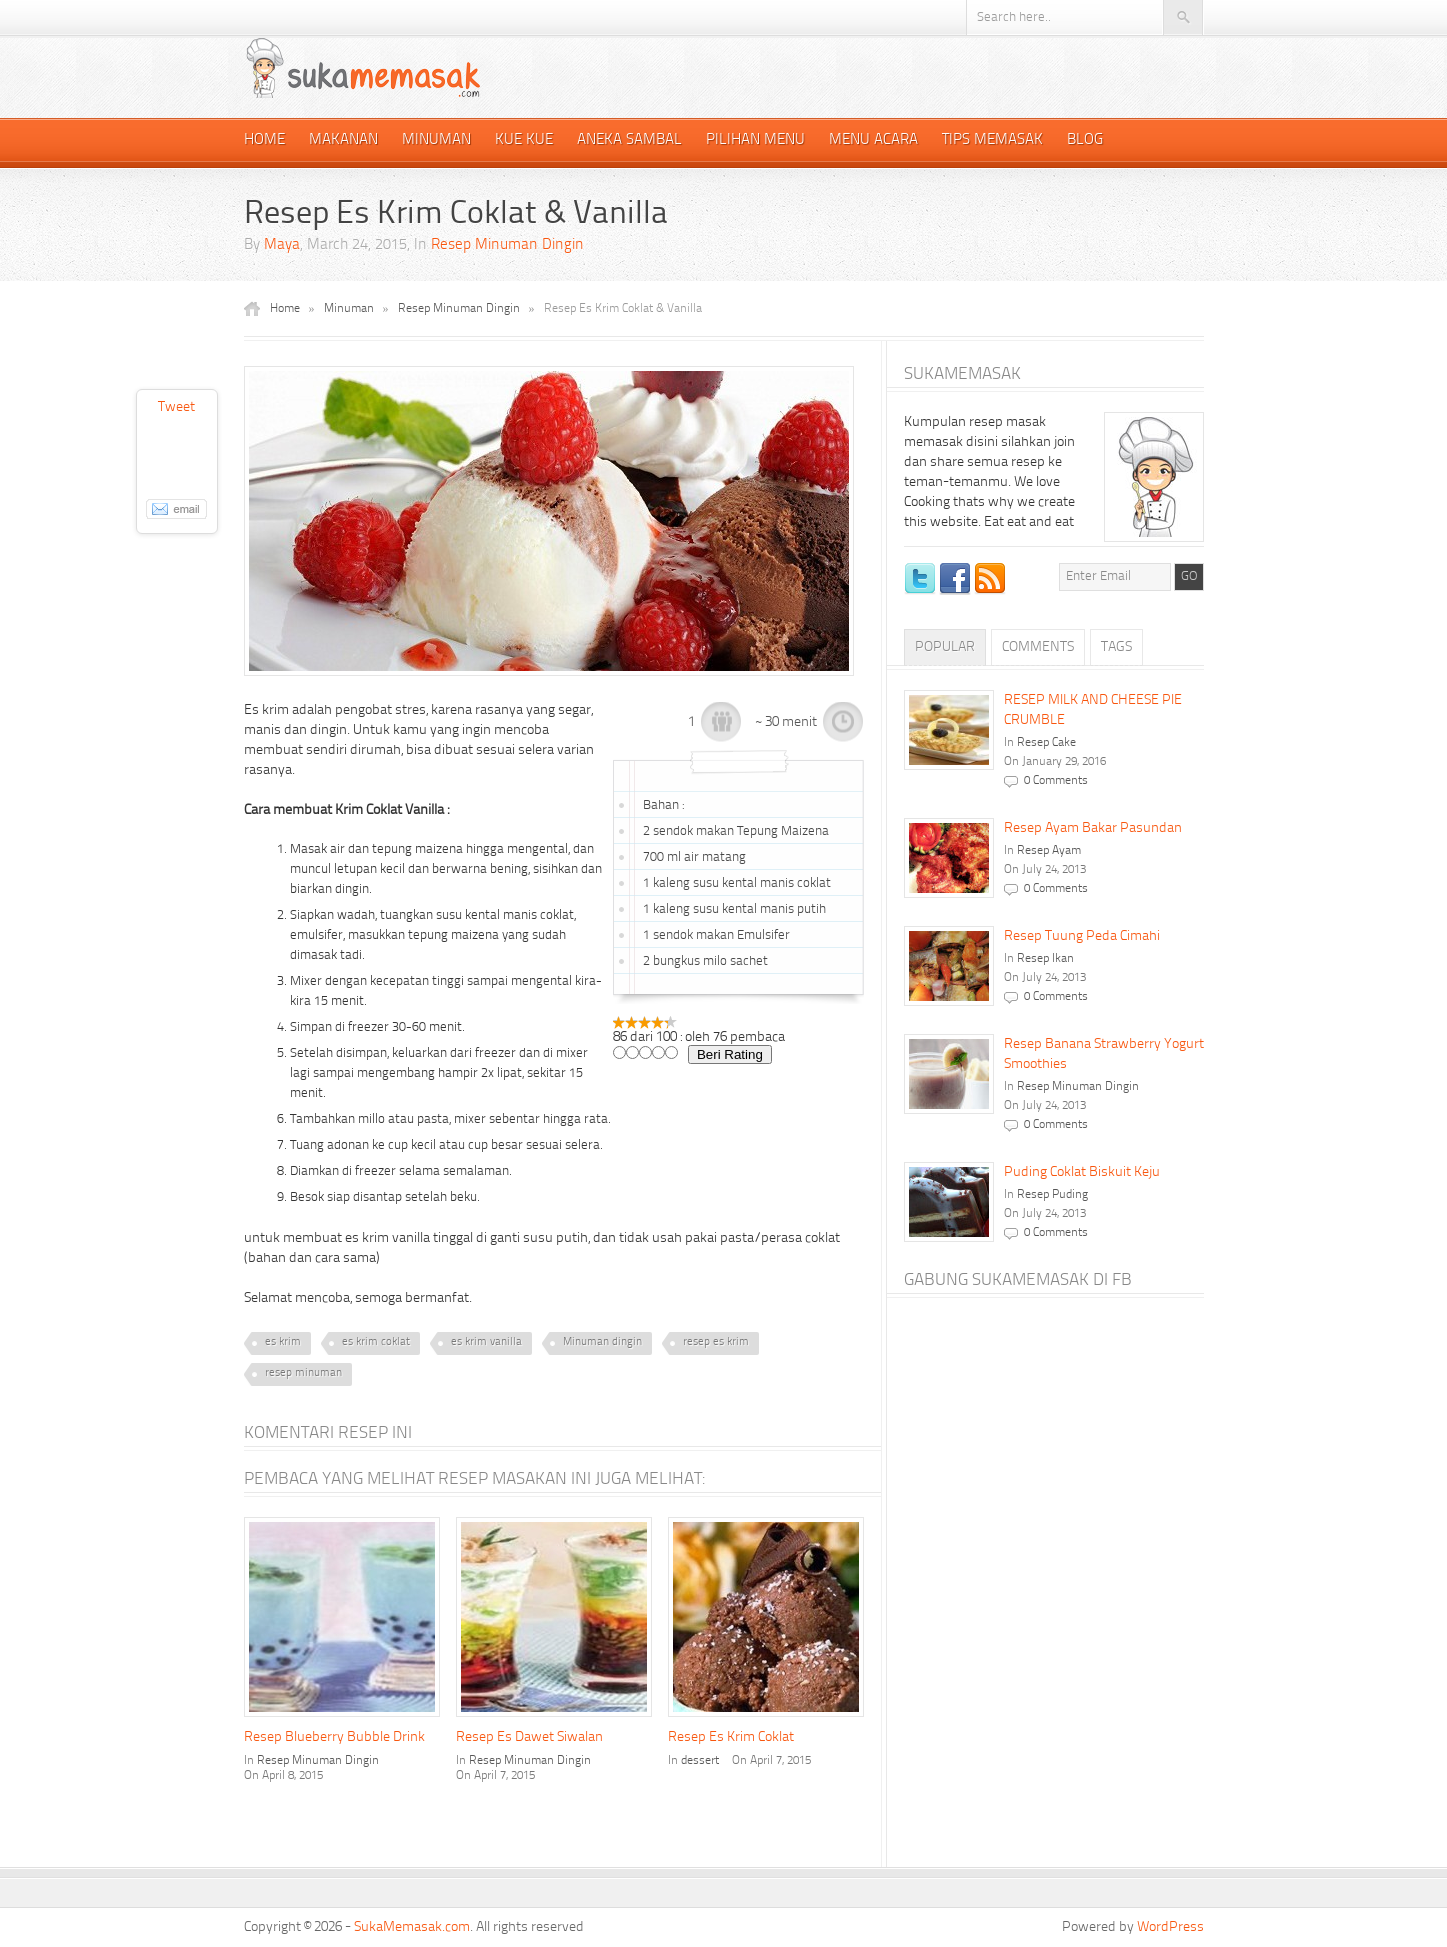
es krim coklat (376, 1342)
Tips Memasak (992, 140)
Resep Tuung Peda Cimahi (1082, 936)
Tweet (176, 407)
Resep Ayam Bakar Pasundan (1093, 828)
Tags (1116, 647)
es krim (283, 1342)
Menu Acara (873, 140)
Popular (945, 647)
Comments (1038, 647)
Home (264, 140)
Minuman (436, 140)
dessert (700, 1761)
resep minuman (303, 1373)
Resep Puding (1052, 1195)
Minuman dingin (602, 1342)
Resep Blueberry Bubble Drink (334, 1737)
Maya (282, 245)
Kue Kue (524, 140)
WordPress (1170, 1927)
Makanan (343, 140)
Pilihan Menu (755, 140)
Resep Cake (1046, 743)
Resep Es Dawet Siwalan (529, 1737)
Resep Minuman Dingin (507, 245)
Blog (1085, 140)
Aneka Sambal (629, 140)
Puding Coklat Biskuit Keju (1082, 1172)
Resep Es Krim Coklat (731, 1737)
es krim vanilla (486, 1342)
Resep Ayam (1049, 851)
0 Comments (1056, 781)
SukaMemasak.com (412, 1927)
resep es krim (716, 1342)
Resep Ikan (1045, 959)
